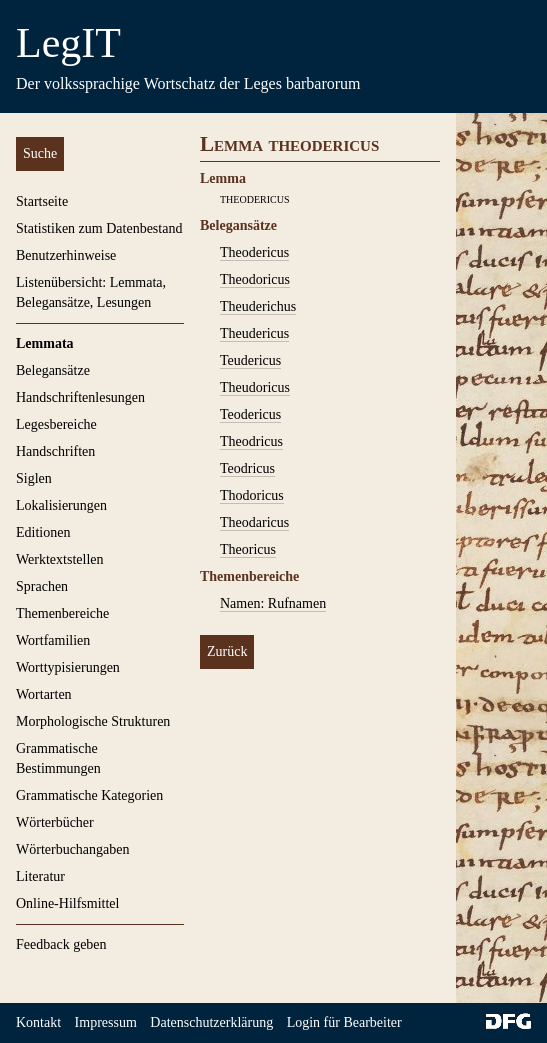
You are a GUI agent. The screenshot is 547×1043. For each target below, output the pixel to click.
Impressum (106, 1022)
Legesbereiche (56, 424)
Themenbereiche (62, 613)
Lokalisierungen (61, 505)
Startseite (42, 201)
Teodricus (247, 468)
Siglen (34, 478)
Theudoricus (255, 387)
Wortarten (44, 694)
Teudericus (250, 360)
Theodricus (251, 441)
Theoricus (248, 549)
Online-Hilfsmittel (67, 903)
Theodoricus (255, 279)
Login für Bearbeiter (344, 1022)
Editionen (43, 532)
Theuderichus (258, 306)
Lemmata (45, 343)
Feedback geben (61, 944)
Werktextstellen (60, 559)
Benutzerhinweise (66, 255)
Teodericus (250, 414)
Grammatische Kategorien (89, 795)
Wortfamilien (53, 640)
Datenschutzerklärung (211, 1022)
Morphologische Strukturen (93, 721)
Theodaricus (254, 522)
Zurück (227, 651)
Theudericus (254, 333)
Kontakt (38, 1022)
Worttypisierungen (68, 667)
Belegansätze (53, 370)
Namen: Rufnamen (273, 603)
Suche (40, 153)
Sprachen (42, 586)
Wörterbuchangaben (73, 849)
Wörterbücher (55, 822)
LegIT (68, 43)
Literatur (40, 876)
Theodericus (254, 252)
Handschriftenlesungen (80, 397)
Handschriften (55, 451)
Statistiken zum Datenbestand (99, 228)
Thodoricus (252, 495)
